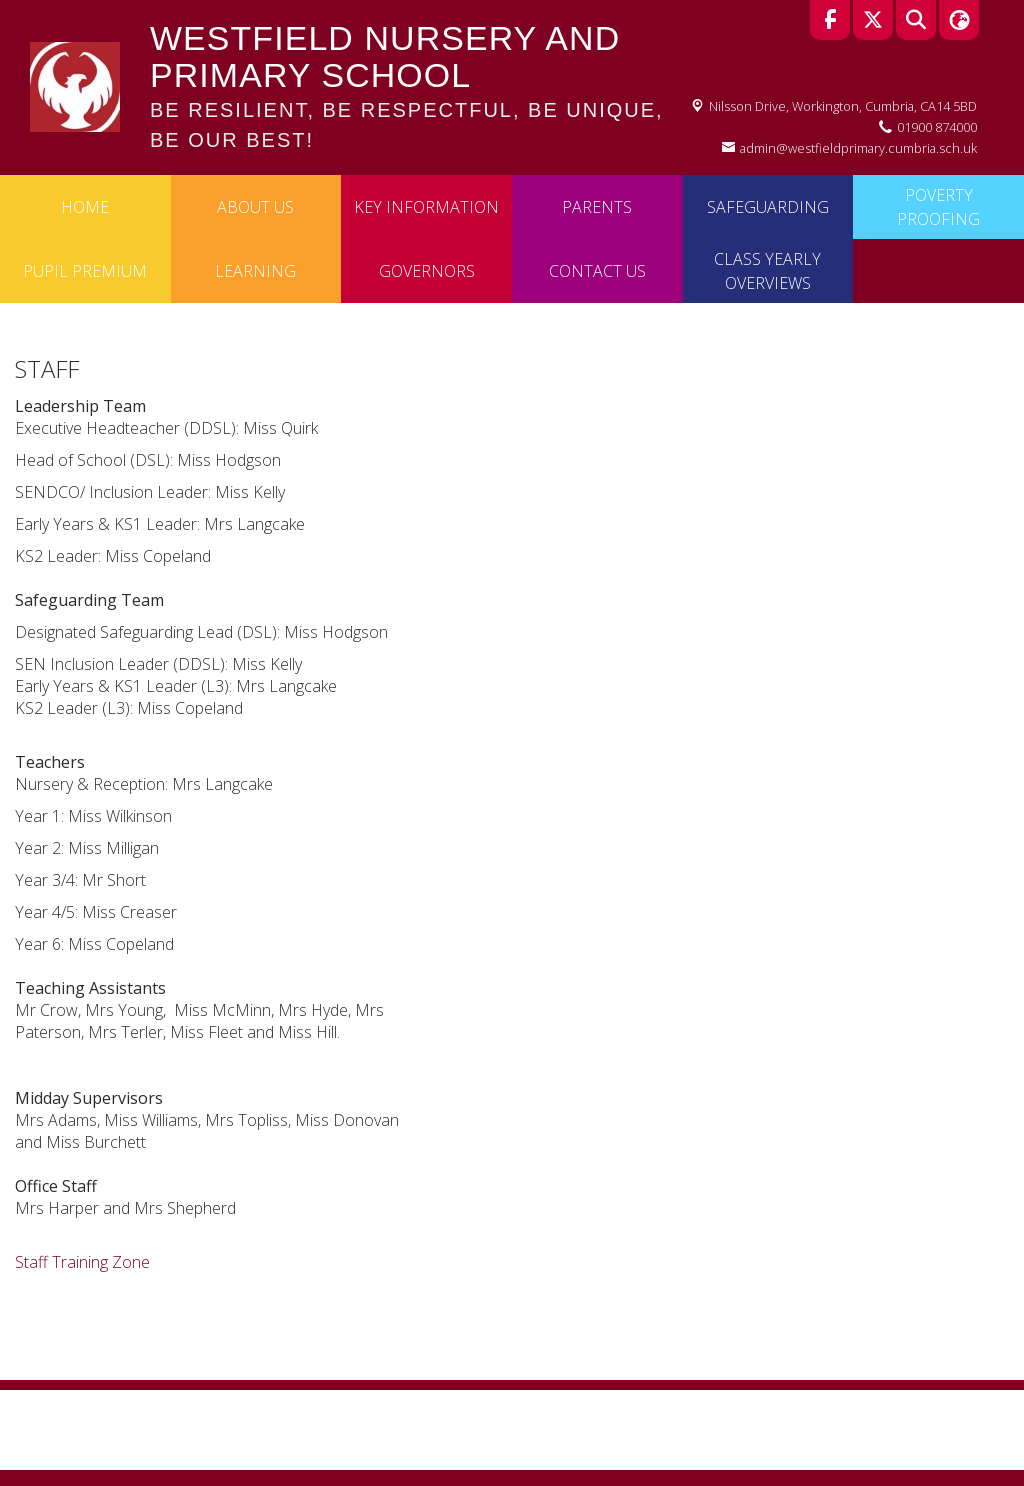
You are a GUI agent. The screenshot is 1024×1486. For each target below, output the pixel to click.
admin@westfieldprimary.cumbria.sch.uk (858, 148)
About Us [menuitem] (255, 207)
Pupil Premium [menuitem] (85, 271)
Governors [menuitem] (427, 271)
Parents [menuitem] (597, 207)
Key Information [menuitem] (426, 207)
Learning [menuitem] (255, 271)
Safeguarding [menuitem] (768, 207)
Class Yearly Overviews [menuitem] (767, 271)
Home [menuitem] (85, 207)
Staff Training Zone (82, 1262)
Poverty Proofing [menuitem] (938, 207)
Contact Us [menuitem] (597, 271)
